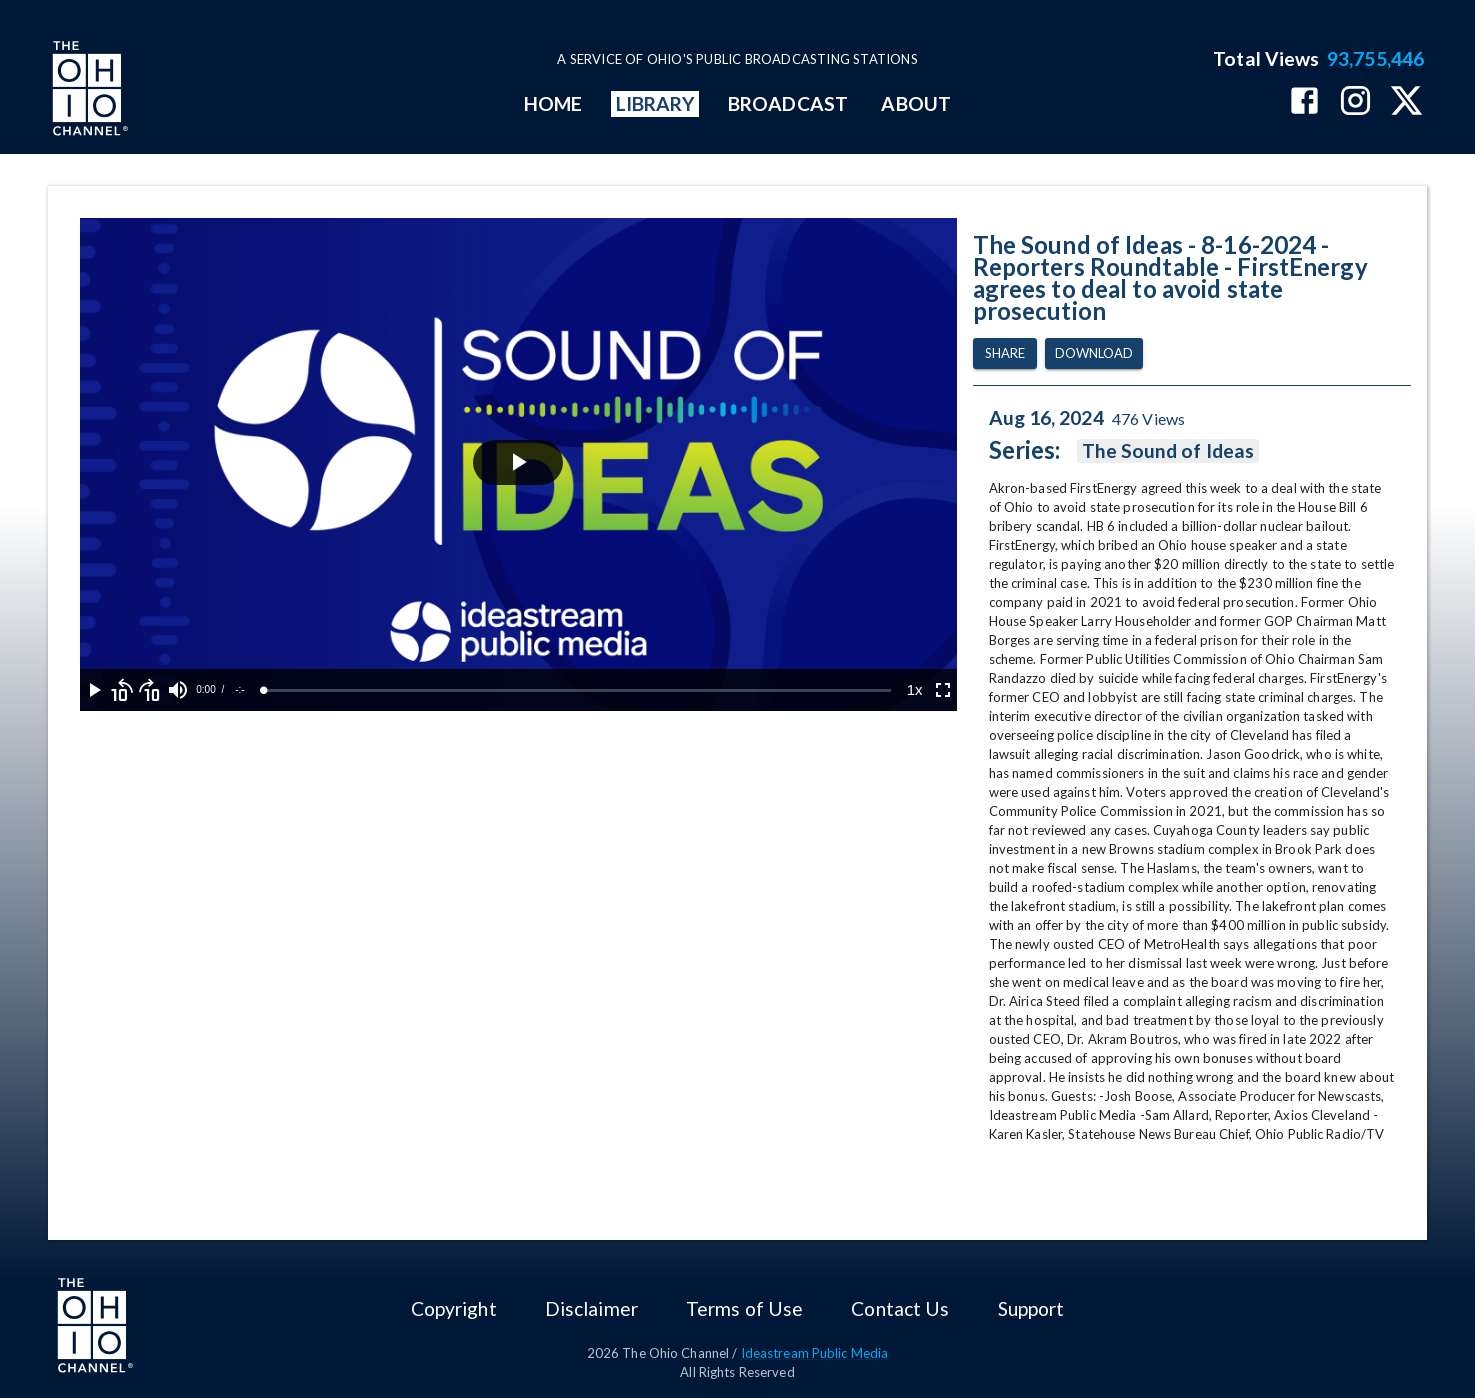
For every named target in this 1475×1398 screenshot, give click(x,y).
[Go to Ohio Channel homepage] (88, 91)
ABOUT (915, 103)
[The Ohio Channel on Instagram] (1355, 102)
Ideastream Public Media (815, 1353)
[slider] (577, 690)
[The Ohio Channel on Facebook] (1304, 102)
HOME (553, 103)
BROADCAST (788, 103)
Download (1094, 353)
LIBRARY (655, 103)
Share (1005, 353)
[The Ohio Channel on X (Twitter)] (1406, 102)
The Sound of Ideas (1168, 451)
